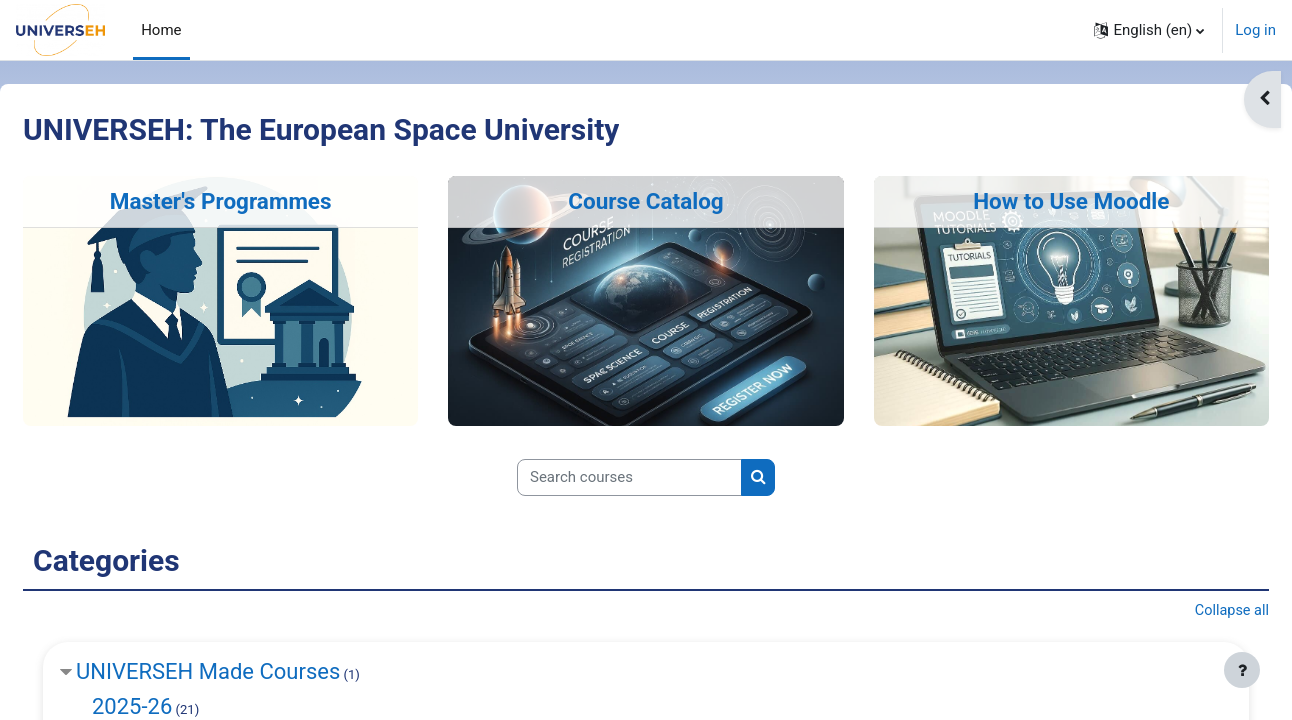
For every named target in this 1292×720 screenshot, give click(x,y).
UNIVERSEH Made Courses (256, 673)
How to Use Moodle (1039, 201)
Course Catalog (646, 201)
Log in (1255, 30)
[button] (1149, 30)
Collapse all (1182, 612)
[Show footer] (1242, 670)
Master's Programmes (253, 201)
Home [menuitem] (161, 30)
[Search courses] (629, 477)
